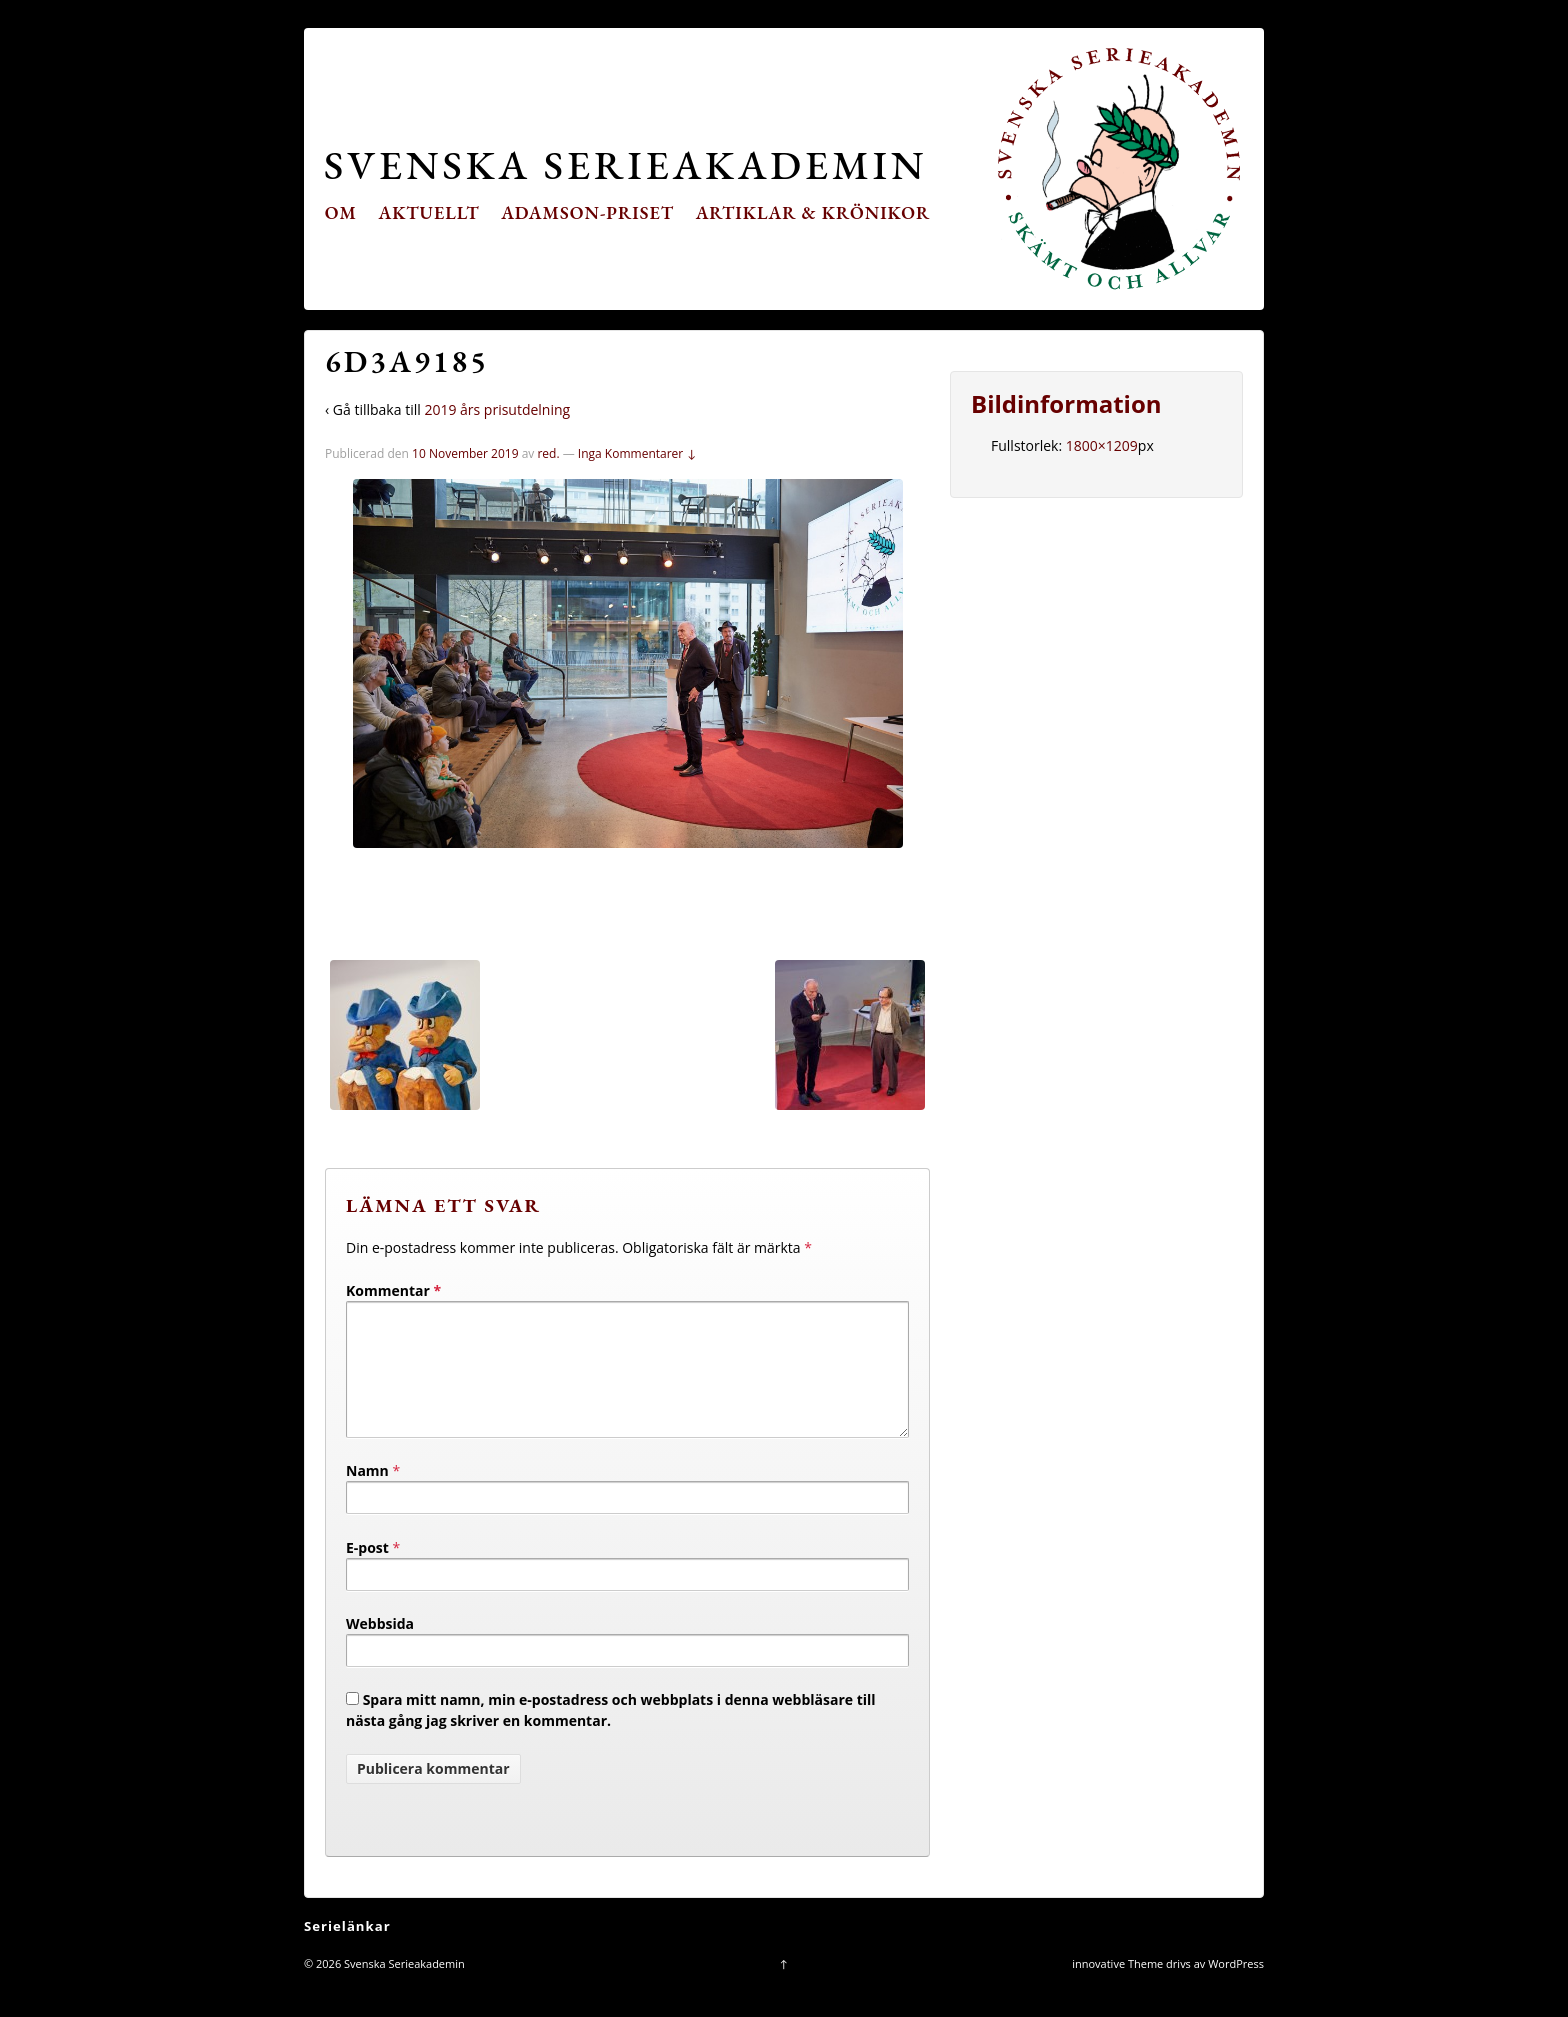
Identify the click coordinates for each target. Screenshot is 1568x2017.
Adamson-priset (587, 212)
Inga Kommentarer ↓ (637, 453)
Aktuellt (429, 212)
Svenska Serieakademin (625, 164)
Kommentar (393, 1290)
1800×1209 (1102, 445)
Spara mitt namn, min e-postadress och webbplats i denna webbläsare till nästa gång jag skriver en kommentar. (611, 1734)
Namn (367, 1494)
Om (341, 212)
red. (548, 453)
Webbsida (380, 1647)
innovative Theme (1117, 1987)
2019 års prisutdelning (497, 409)
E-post (367, 1571)
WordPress (1236, 1987)
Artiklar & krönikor (813, 212)
